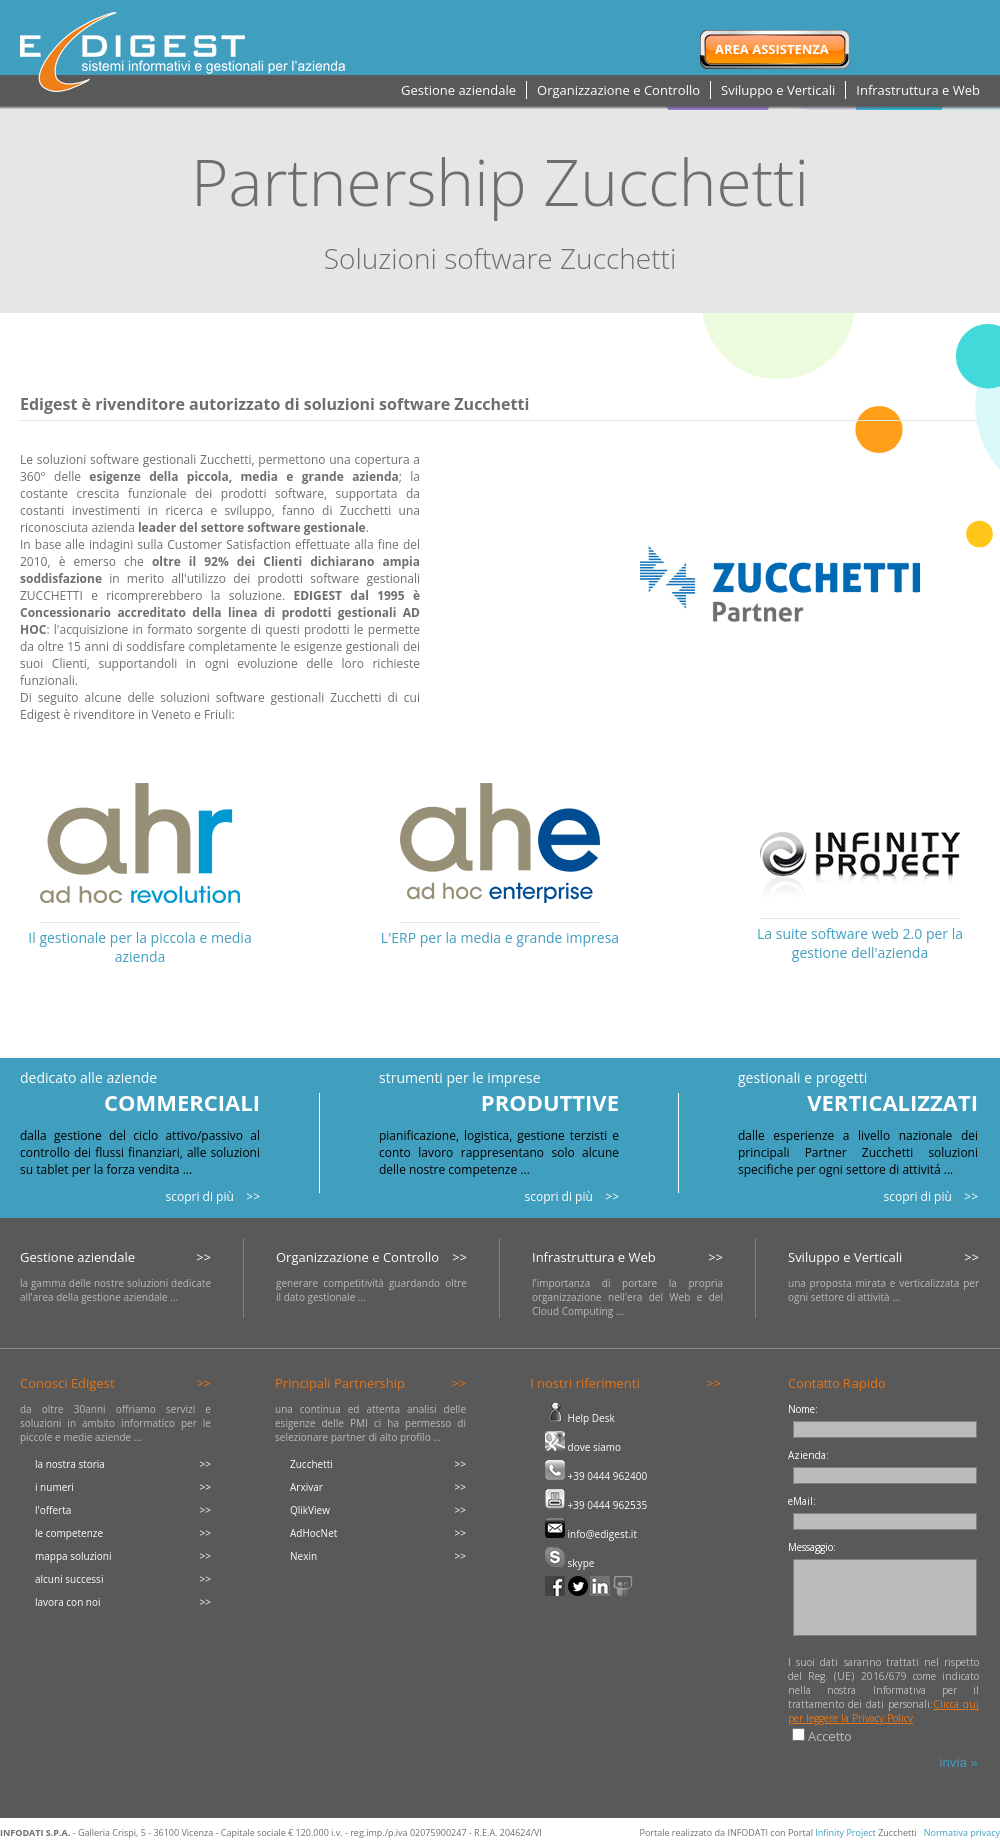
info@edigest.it (591, 1534)
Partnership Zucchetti (500, 181)
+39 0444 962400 (596, 1476)
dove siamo (583, 1447)
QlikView (310, 1510)
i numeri (54, 1487)
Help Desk (580, 1418)
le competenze (69, 1533)
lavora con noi (68, 1602)
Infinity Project (845, 1832)
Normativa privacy (962, 1832)
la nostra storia (70, 1464)
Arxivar (306, 1487)
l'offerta (53, 1510)
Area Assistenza (772, 49)
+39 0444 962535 (596, 1505)
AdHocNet (313, 1533)
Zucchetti (311, 1464)
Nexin (303, 1556)
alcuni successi (69, 1579)
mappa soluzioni (73, 1556)
